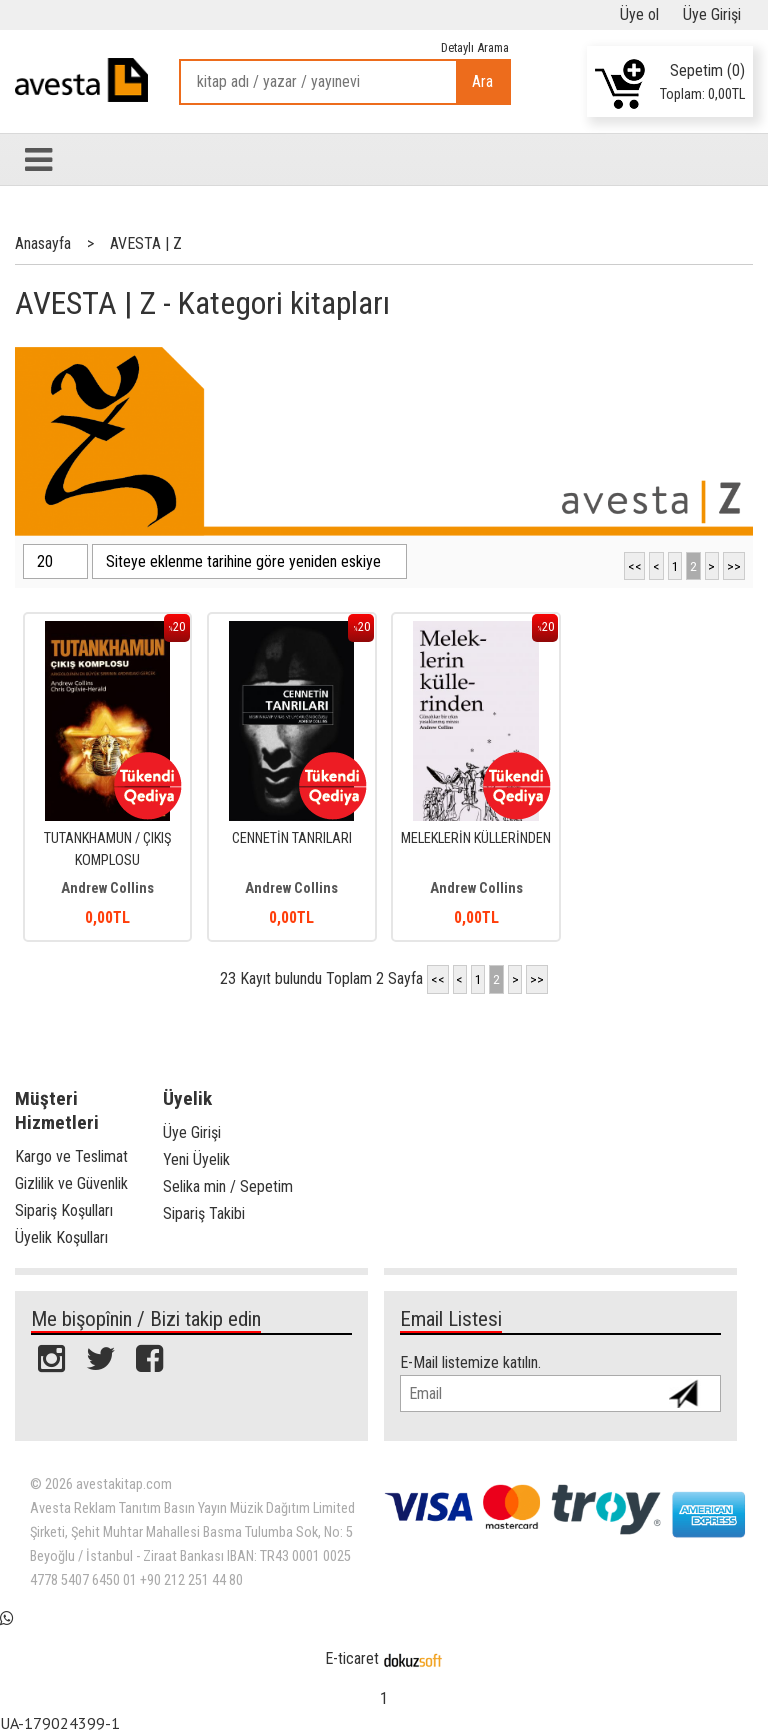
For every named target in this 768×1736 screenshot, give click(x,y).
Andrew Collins (107, 888)
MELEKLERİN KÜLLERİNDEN (476, 838)
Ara (482, 81)
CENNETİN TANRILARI (292, 838)
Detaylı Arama (475, 47)
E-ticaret (352, 1658)
